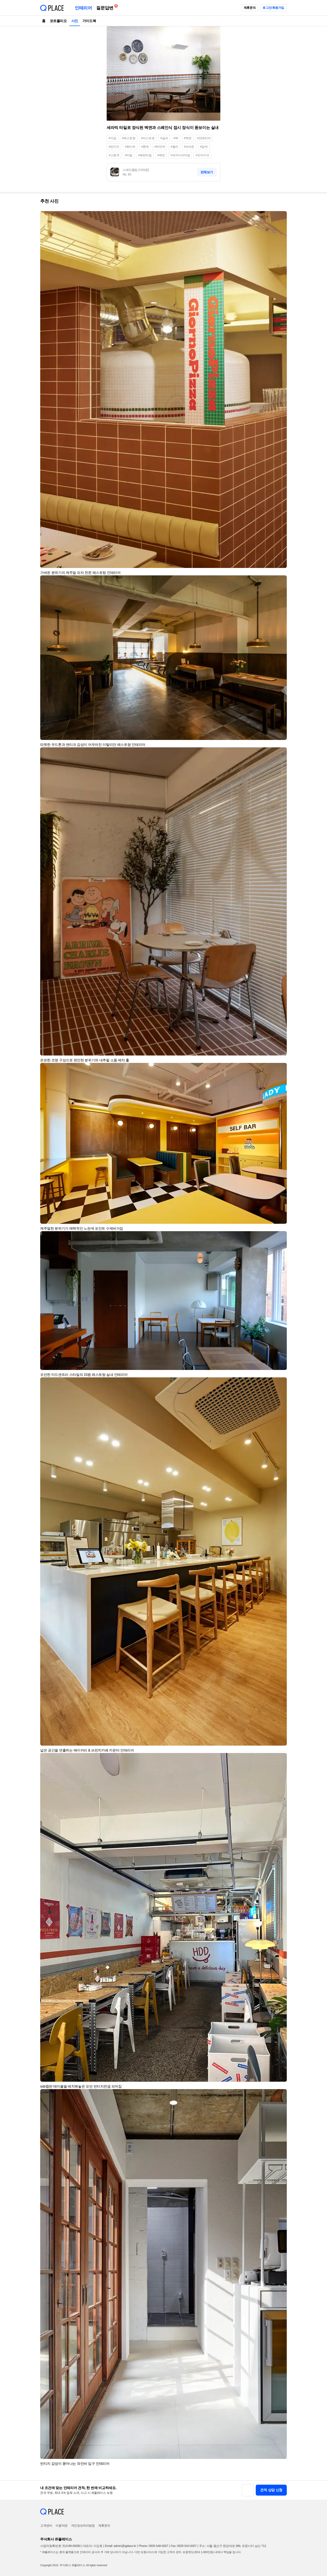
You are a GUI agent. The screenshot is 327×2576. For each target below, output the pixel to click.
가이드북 (89, 21)
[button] (281, 216)
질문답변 (105, 7)
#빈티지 (114, 146)
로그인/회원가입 (273, 7)
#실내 (164, 138)
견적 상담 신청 (271, 2490)
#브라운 (189, 146)
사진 (74, 21)
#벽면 (187, 138)
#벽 (176, 138)
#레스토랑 (129, 138)
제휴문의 (250, 7)
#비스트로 (148, 138)
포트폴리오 (58, 21)
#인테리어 (203, 138)
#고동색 (114, 155)
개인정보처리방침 (83, 2525)
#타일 (128, 155)
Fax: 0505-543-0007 (184, 2546)
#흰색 (145, 146)
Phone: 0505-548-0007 (153, 2546)
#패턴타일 (145, 155)
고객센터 (46, 2525)
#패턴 (161, 155)
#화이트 (130, 146)
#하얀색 (159, 146)
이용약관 (61, 2525)
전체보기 (206, 172)
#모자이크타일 (180, 155)
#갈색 (204, 146)
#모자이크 (202, 155)
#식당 (112, 138)
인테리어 (83, 7)
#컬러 (174, 146)
